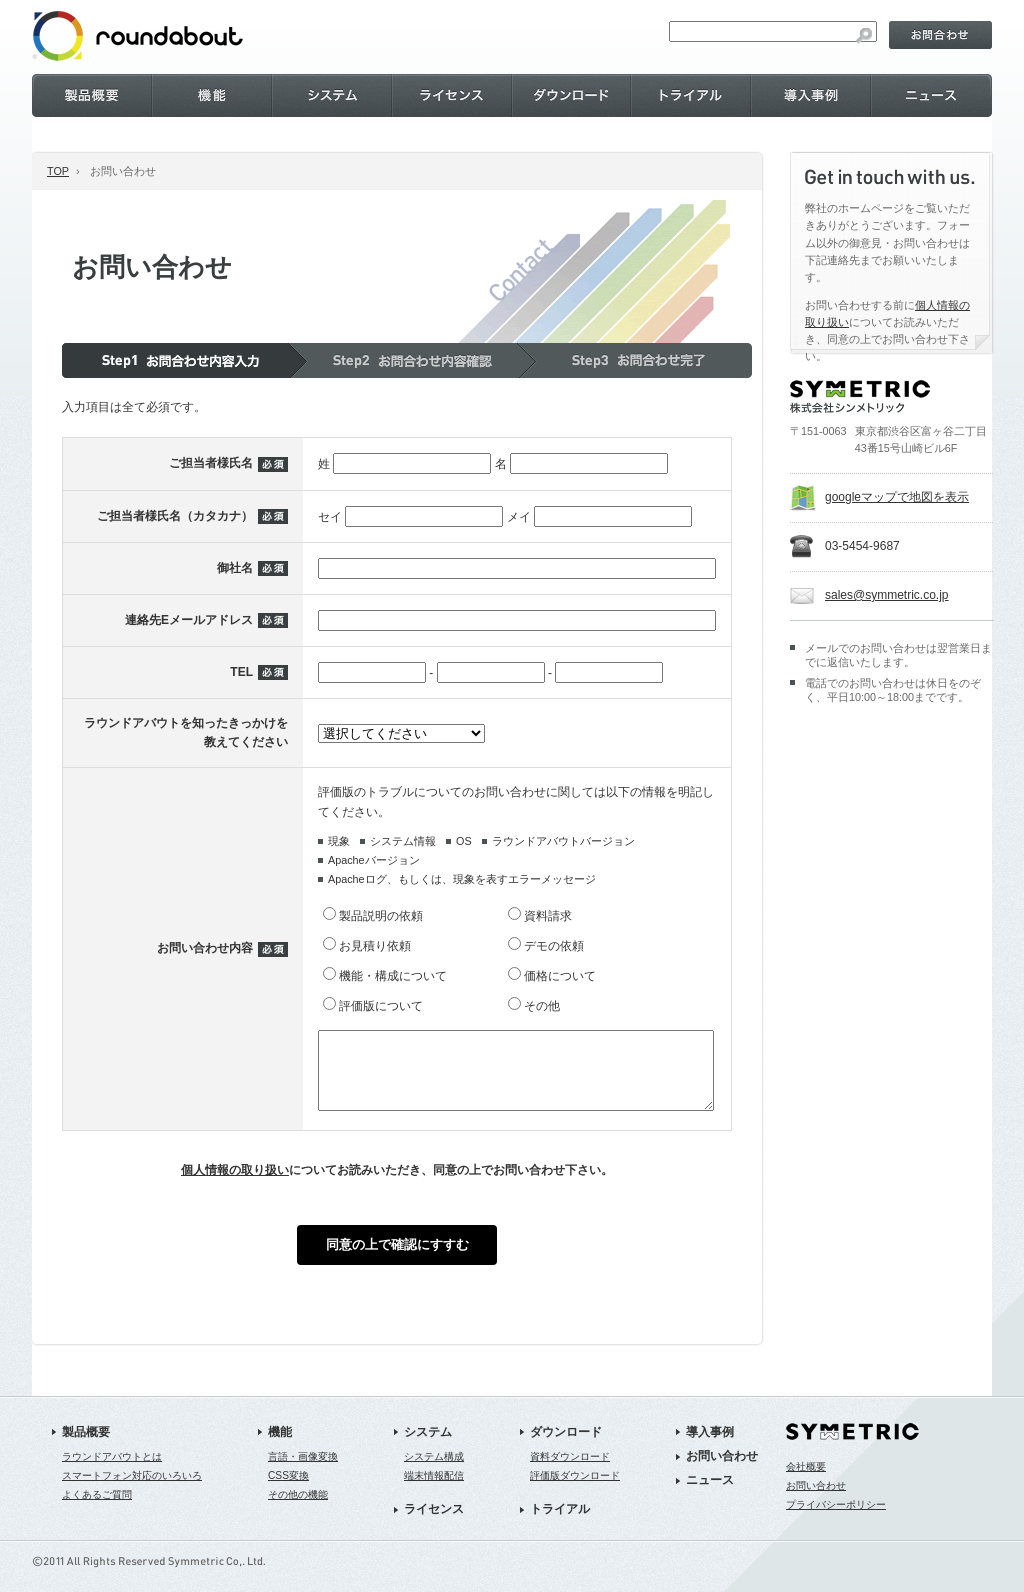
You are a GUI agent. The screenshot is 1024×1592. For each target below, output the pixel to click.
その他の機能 (298, 1509)
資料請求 (548, 916)
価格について (560, 976)
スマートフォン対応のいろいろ (132, 1490)
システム (428, 1447)
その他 (542, 1006)
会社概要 (806, 1481)
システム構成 (434, 1471)
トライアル (560, 1524)
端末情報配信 (434, 1490)
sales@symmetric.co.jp (887, 595)
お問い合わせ (722, 1471)
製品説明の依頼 (381, 916)
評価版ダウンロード (575, 1490)
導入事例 (710, 1447)
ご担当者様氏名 (211, 463)
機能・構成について (393, 976)
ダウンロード (566, 1447)
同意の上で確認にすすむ (397, 1259)
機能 (280, 1447)
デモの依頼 (554, 946)
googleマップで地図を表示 (897, 497)
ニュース (710, 1495)
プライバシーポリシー (836, 1519)
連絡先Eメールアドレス (189, 620)
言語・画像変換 (303, 1471)
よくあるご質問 (97, 1509)
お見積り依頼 (375, 946)
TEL (241, 672)
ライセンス (434, 1524)
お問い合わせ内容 (205, 956)
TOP (58, 171)
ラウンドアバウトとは (112, 1471)
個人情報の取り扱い (235, 1185)
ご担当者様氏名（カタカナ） (175, 516)
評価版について (381, 1006)
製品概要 (86, 1447)
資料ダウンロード (570, 1471)
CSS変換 (288, 1490)
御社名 (235, 568)
